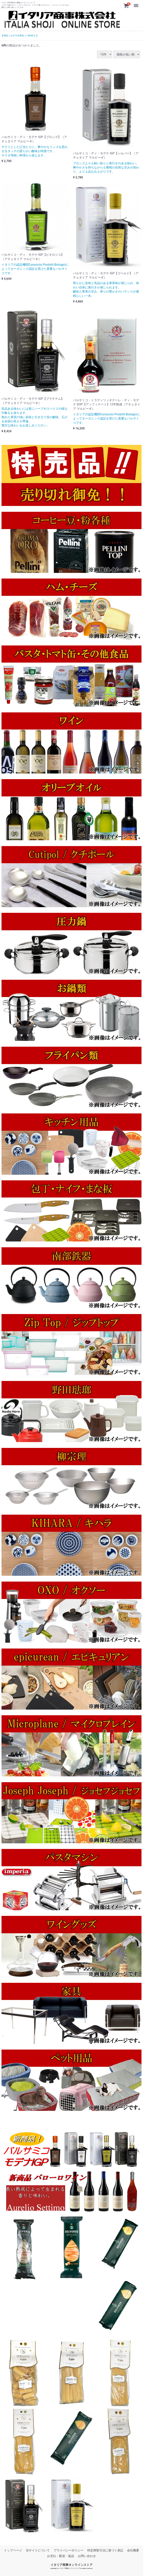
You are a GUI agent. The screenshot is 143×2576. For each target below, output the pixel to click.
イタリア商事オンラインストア (71, 2564)
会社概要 (133, 2550)
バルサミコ (32, 35)
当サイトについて (38, 2550)
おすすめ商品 (17, 35)
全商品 (5, 35)
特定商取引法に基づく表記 (105, 2550)
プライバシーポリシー (68, 2550)
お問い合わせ (87, 2556)
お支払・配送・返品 (60, 2556)
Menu (136, 4)
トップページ (13, 2550)
